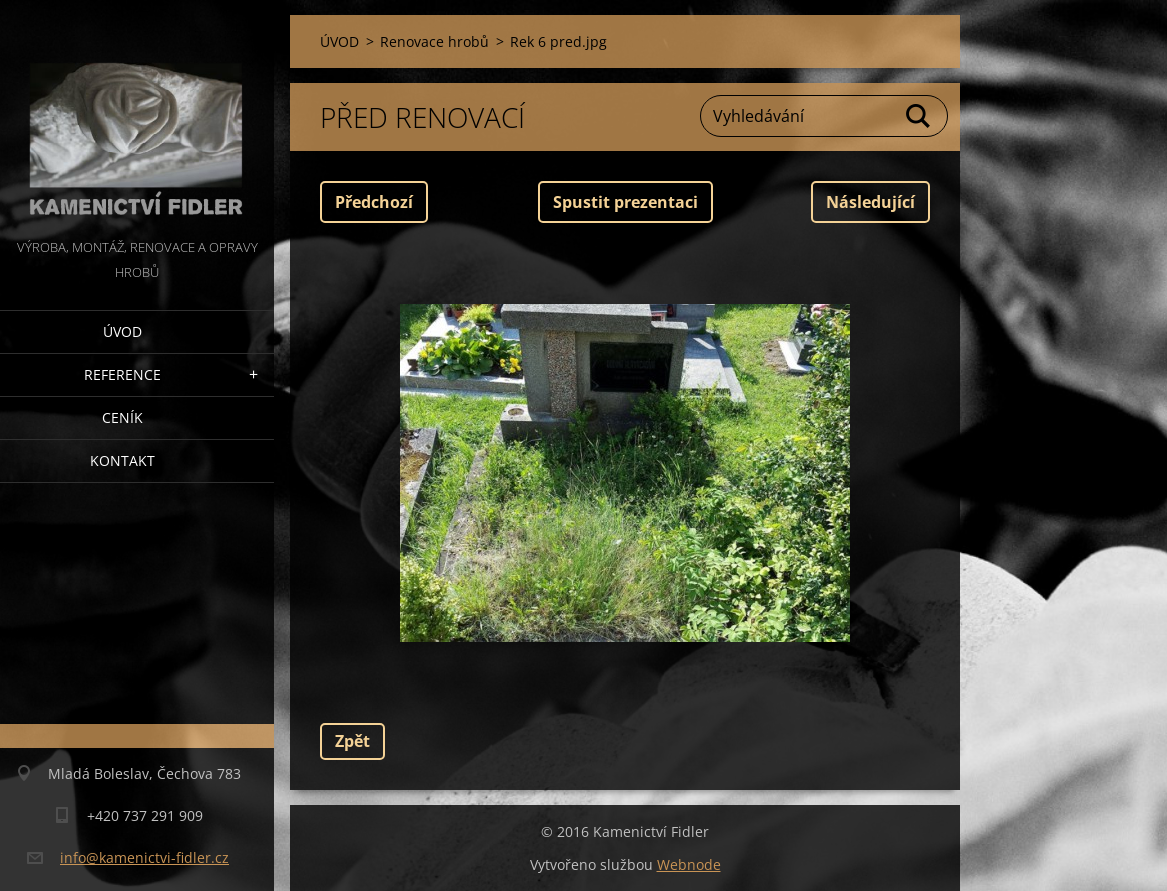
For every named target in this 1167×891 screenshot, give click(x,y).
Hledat (919, 116)
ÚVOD (122, 331)
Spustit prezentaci (625, 202)
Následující (870, 202)
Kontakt (122, 460)
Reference (122, 374)
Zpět (352, 741)
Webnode (689, 864)
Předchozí (374, 202)
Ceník (122, 417)
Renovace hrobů (434, 41)
